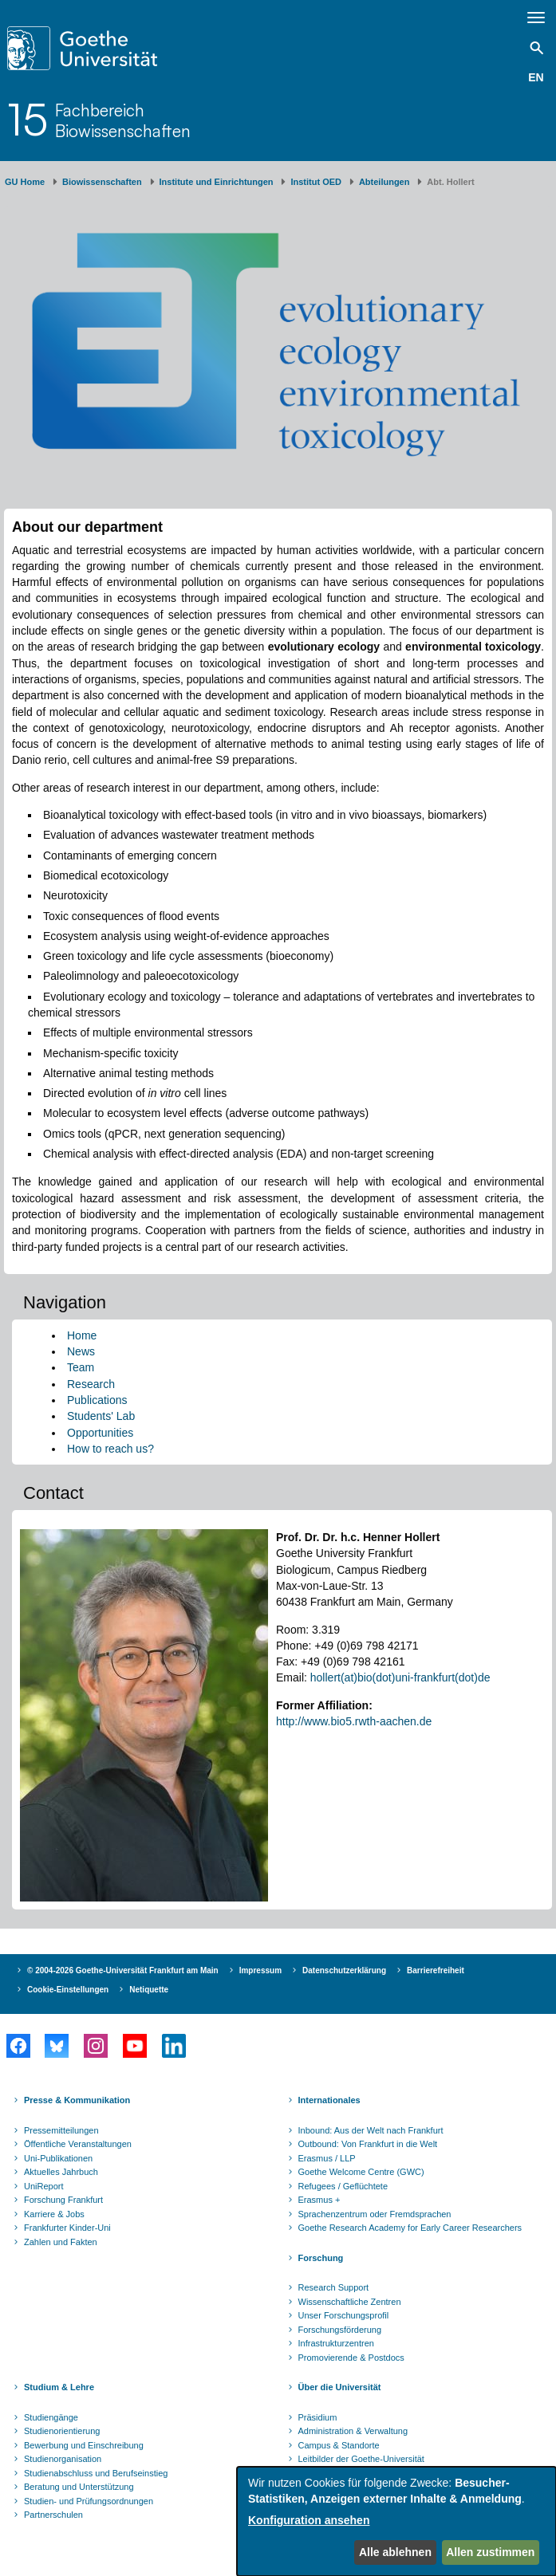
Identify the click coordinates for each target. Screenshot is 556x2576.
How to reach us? (110, 1448)
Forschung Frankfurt (63, 2199)
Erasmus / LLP (327, 2158)
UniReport (44, 2186)
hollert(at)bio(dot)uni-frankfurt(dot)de (400, 1677)
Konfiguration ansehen (308, 2520)
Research (91, 1384)
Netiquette (148, 1989)
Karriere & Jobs (54, 2214)
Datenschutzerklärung (344, 1970)
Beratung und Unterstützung (79, 2486)
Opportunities (100, 1432)
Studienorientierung (62, 2431)
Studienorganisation (62, 2459)
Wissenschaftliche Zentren (349, 2302)
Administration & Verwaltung (353, 2431)
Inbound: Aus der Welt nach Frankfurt (371, 2130)
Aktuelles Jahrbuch (61, 2172)
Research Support (333, 2287)
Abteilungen (384, 182)
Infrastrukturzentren (336, 2343)
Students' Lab (101, 1416)
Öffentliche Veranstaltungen (78, 2144)
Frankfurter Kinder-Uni (67, 2227)
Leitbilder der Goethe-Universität (361, 2459)
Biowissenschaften (102, 182)
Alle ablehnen (395, 2552)
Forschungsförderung (340, 2329)
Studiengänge (51, 2417)
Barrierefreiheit (435, 1970)
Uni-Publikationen (58, 2158)
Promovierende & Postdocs (351, 2357)
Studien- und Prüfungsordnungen (88, 2501)
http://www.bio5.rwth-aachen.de (354, 1721)
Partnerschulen (53, 2514)
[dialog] (396, 2521)
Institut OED (315, 182)
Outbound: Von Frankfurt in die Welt (368, 2144)
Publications (97, 1400)
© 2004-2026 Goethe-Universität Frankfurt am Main (123, 1970)
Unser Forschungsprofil (343, 2315)
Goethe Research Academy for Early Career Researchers (410, 2227)
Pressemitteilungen (61, 2130)
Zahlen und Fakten (60, 2242)
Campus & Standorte (339, 2445)
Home (82, 1335)
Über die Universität (339, 2387)
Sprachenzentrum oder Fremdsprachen (375, 2214)
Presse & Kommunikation (77, 2100)
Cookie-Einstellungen (67, 1989)
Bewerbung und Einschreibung (84, 2445)
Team (80, 1367)
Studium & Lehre (59, 2387)
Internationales (329, 2100)
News (81, 1351)
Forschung (321, 2258)
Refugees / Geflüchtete (343, 2186)
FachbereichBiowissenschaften (123, 120)
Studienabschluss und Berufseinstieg (96, 2473)
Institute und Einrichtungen (217, 182)
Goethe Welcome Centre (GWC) (361, 2172)
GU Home (25, 182)
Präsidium (317, 2417)
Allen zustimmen (490, 2552)
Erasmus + (319, 2199)
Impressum (260, 1970)
